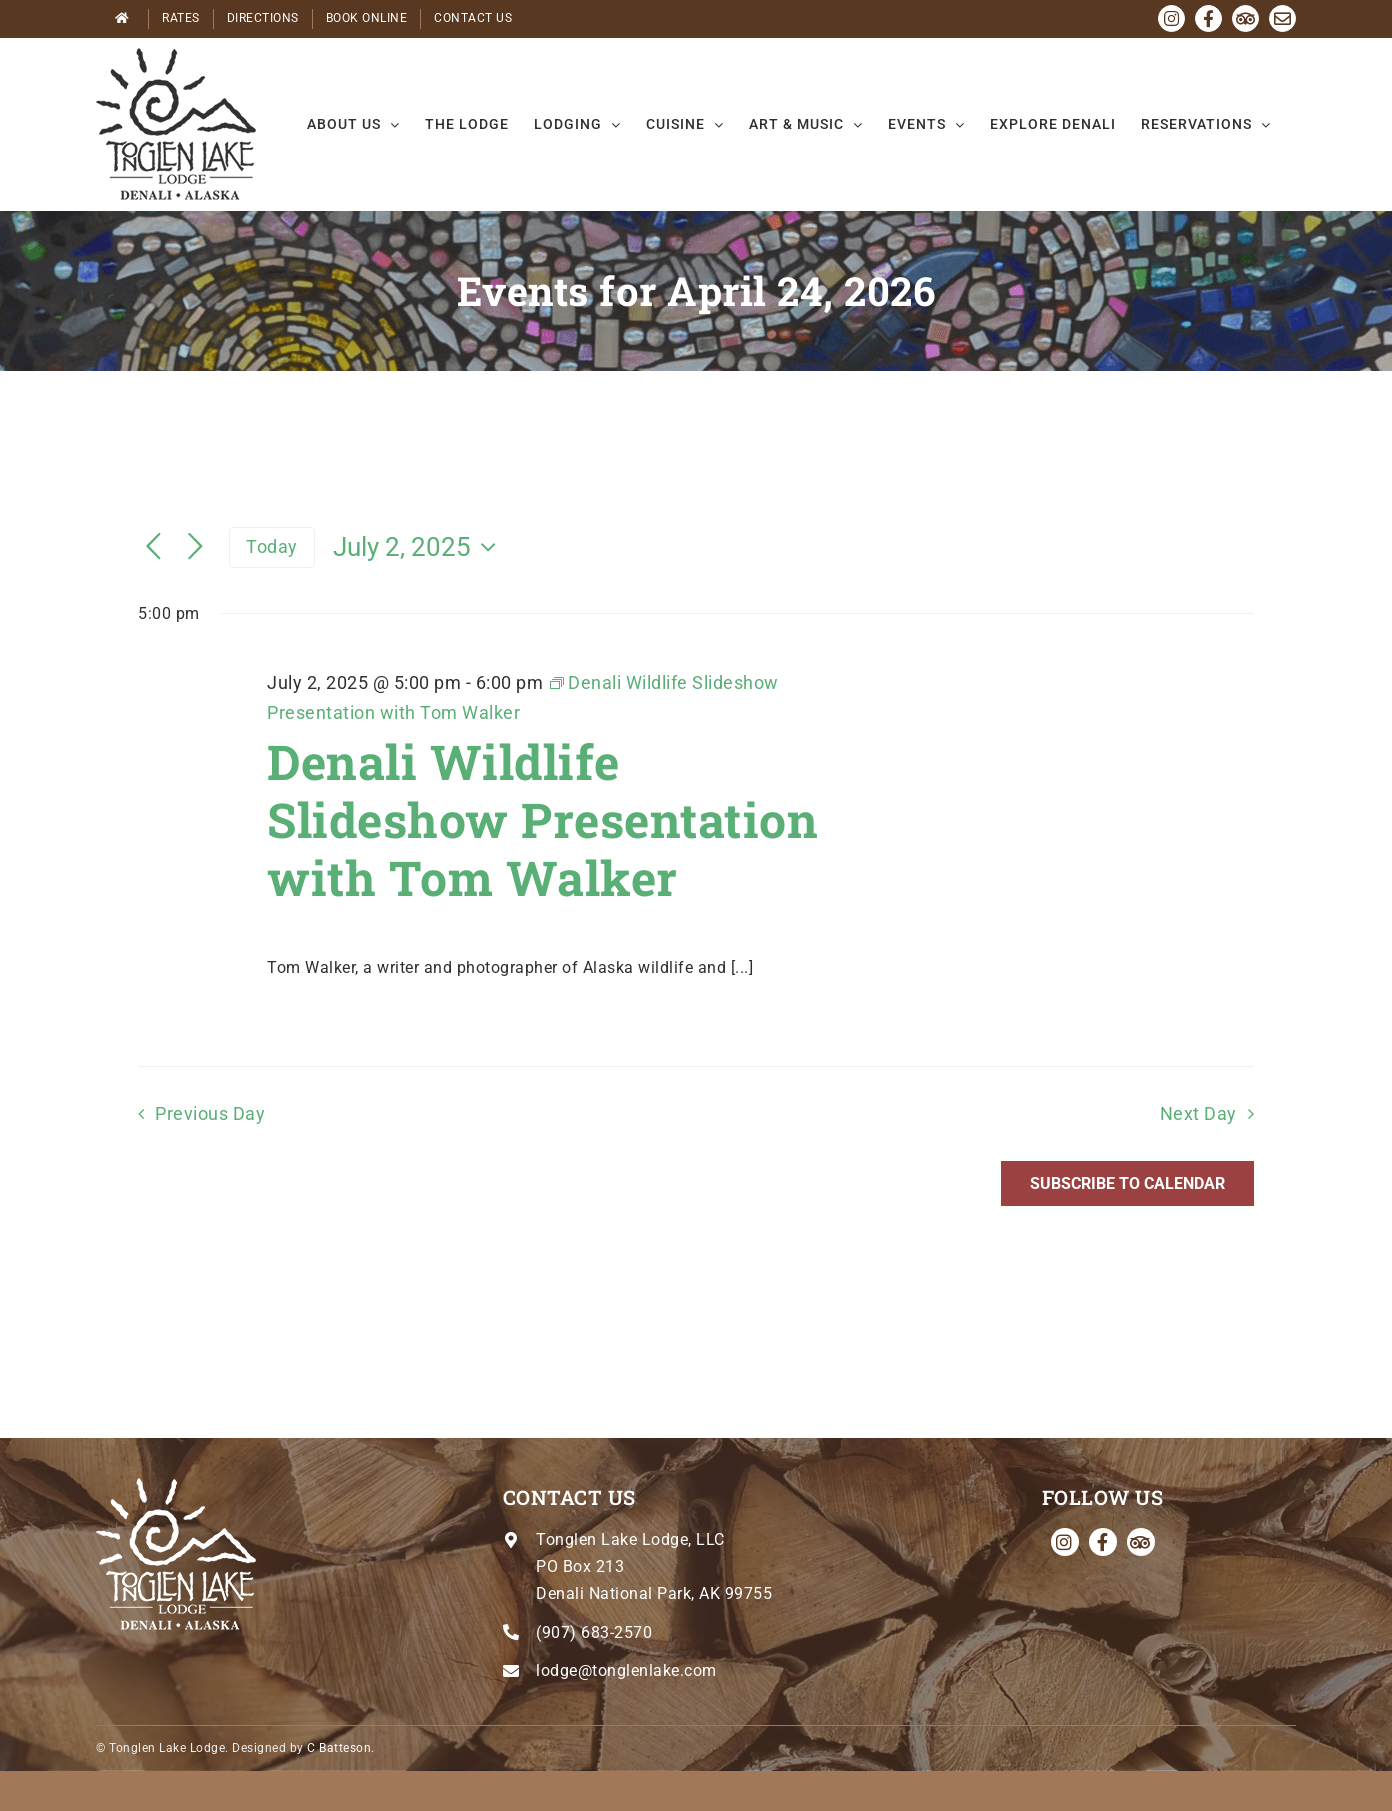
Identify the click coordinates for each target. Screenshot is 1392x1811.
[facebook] (1103, 1542)
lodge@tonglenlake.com (626, 1670)
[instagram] (1065, 1542)
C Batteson (339, 1748)
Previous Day (210, 1114)
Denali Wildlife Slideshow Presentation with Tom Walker (542, 819)
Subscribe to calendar (1127, 1183)
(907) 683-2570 (594, 1632)
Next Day (1198, 1114)
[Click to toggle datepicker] (419, 547)
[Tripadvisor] (1141, 1542)
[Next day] (196, 547)
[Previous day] (154, 547)
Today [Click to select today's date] (272, 546)
